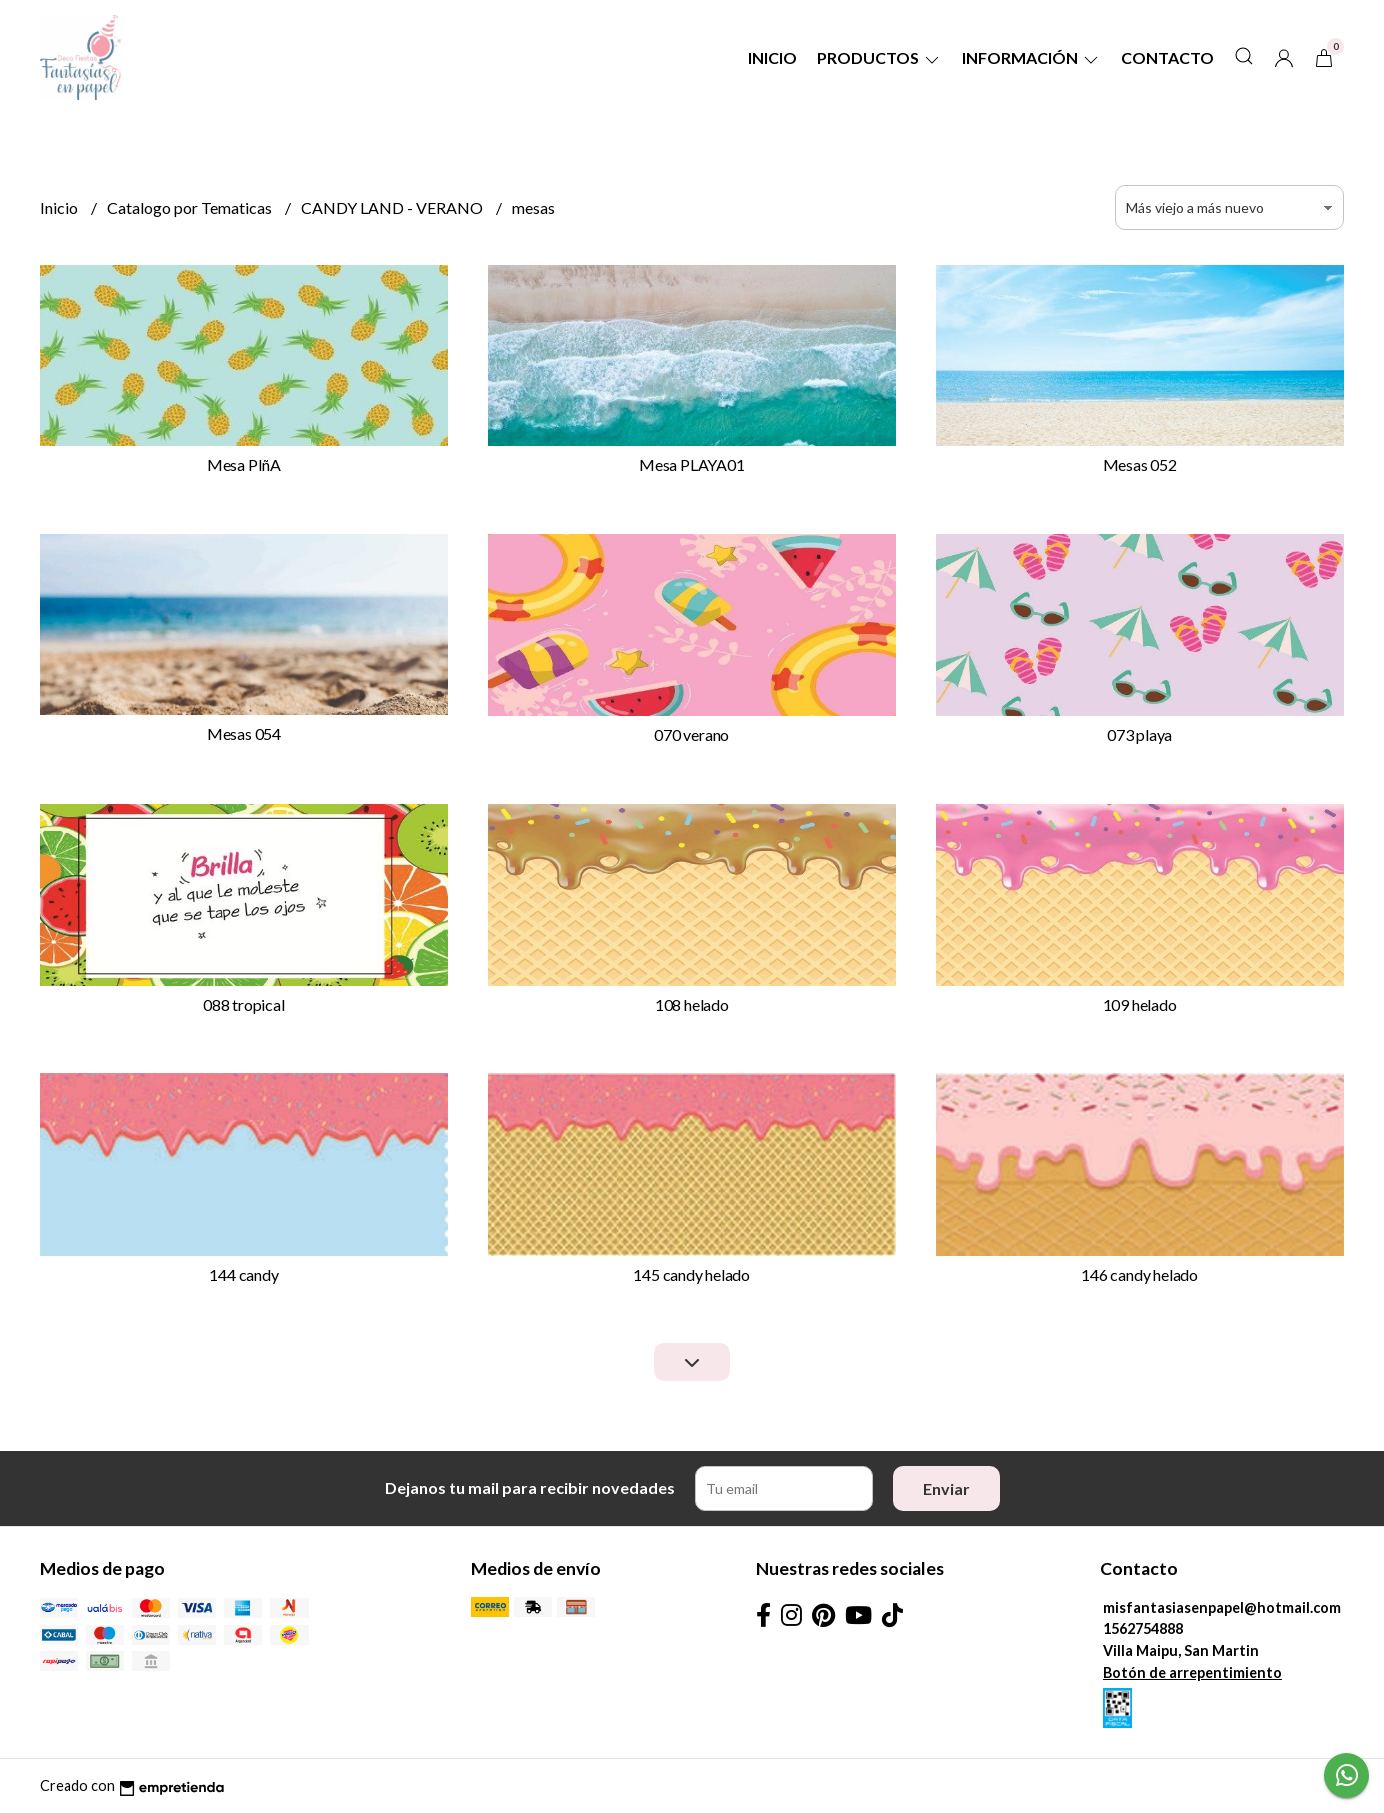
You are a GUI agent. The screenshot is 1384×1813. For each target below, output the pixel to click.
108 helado (692, 1004)
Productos (879, 57)
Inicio (772, 57)
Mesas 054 (244, 733)
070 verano (691, 734)
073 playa (1139, 734)
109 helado (1140, 1004)
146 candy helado (1139, 1274)
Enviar (946, 1488)
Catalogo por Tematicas (191, 207)
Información (1031, 57)
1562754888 (1143, 1628)
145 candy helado (691, 1274)
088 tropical (243, 1004)
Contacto (1167, 57)
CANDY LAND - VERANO (393, 207)
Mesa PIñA (244, 464)
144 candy (243, 1274)
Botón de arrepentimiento (1192, 1672)
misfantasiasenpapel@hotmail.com (1222, 1607)
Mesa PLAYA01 (691, 464)
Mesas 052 (1140, 464)
